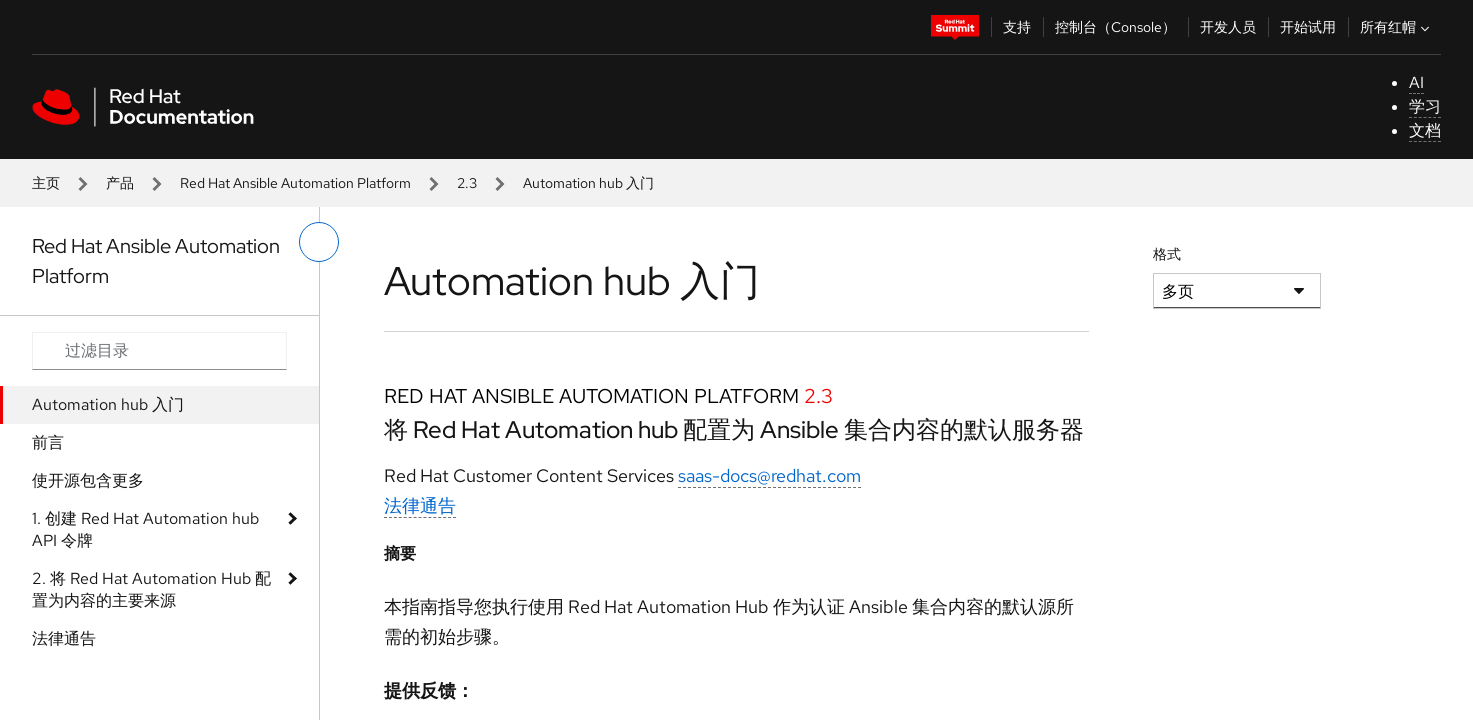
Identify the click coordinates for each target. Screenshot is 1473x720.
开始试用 (1308, 27)
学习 (1425, 106)
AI (1416, 82)
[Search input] (159, 351)
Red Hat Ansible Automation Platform (295, 183)
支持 (1017, 27)
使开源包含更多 (88, 480)
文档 (1425, 130)
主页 (46, 183)
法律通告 (64, 638)
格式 (1167, 254)
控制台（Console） (1115, 27)
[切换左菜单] (319, 242)
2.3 (467, 183)
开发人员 (1228, 27)
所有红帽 (1397, 27)
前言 (48, 442)
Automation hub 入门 (108, 404)
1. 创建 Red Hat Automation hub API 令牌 (145, 529)
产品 (120, 183)
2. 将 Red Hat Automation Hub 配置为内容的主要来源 (151, 589)
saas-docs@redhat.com (769, 475)
